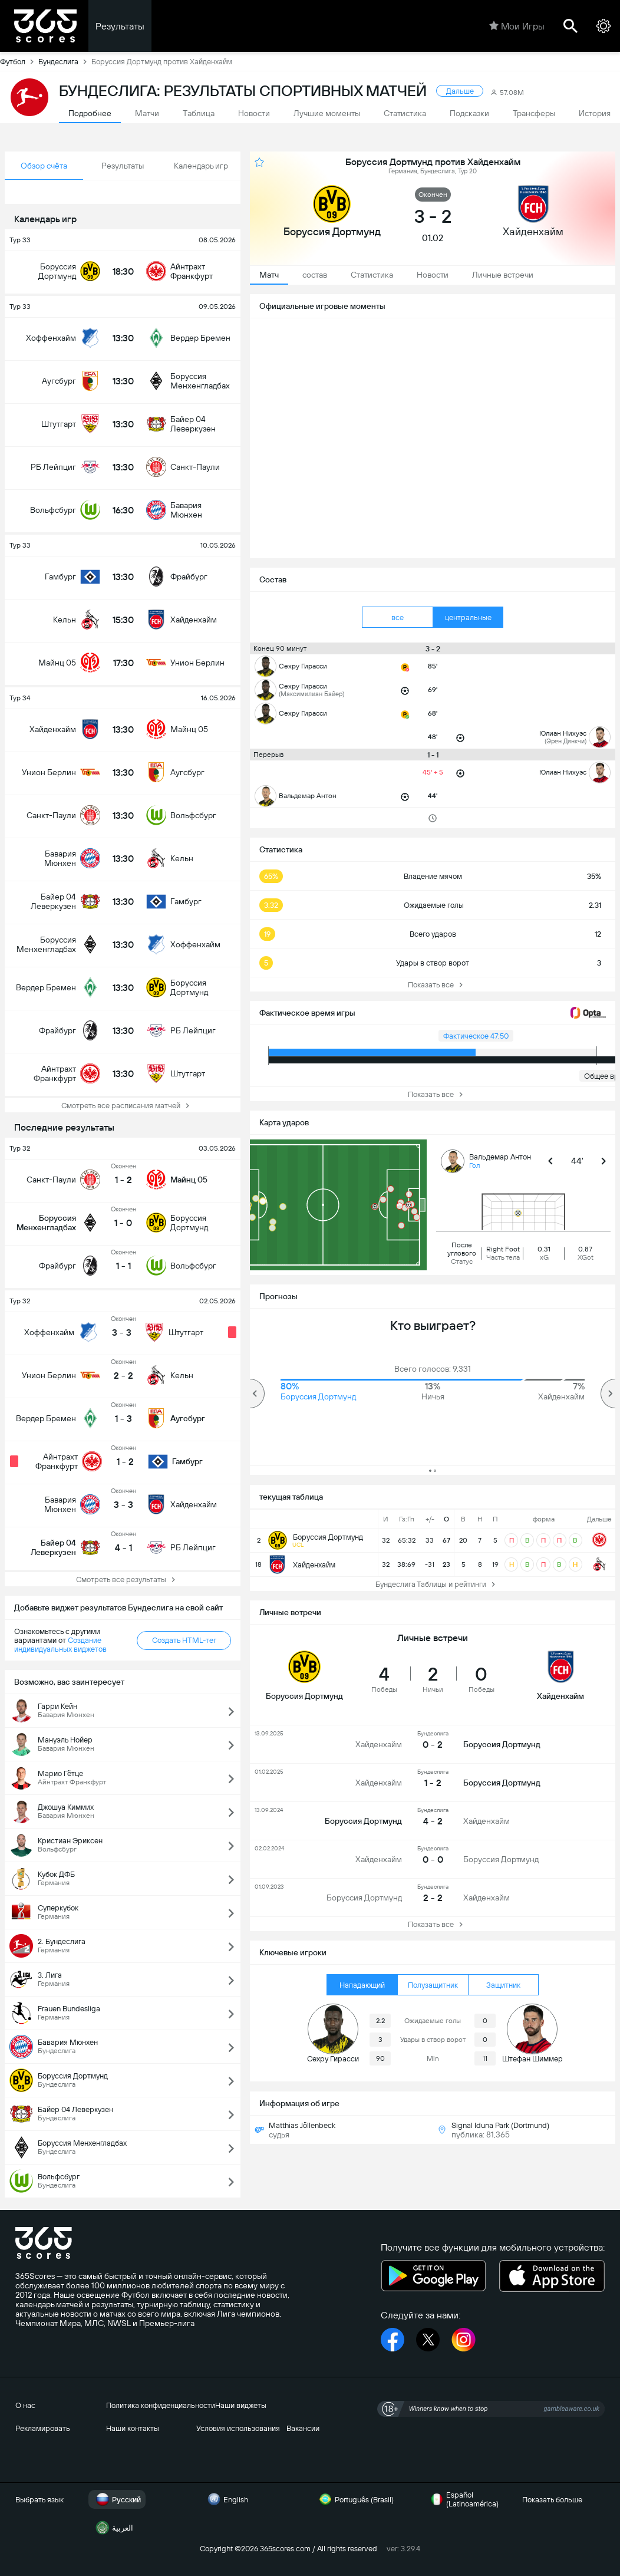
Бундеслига (64, 61)
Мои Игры (517, 25)
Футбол (19, 61)
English (226, 2499)
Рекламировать (42, 2428)
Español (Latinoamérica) (463, 2499)
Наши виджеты (240, 2405)
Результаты (119, 26)
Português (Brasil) (355, 2499)
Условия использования (238, 2428)
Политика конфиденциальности (160, 2405)
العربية (113, 2528)
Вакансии (302, 2428)
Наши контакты (132, 2428)
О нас (25, 2405)
